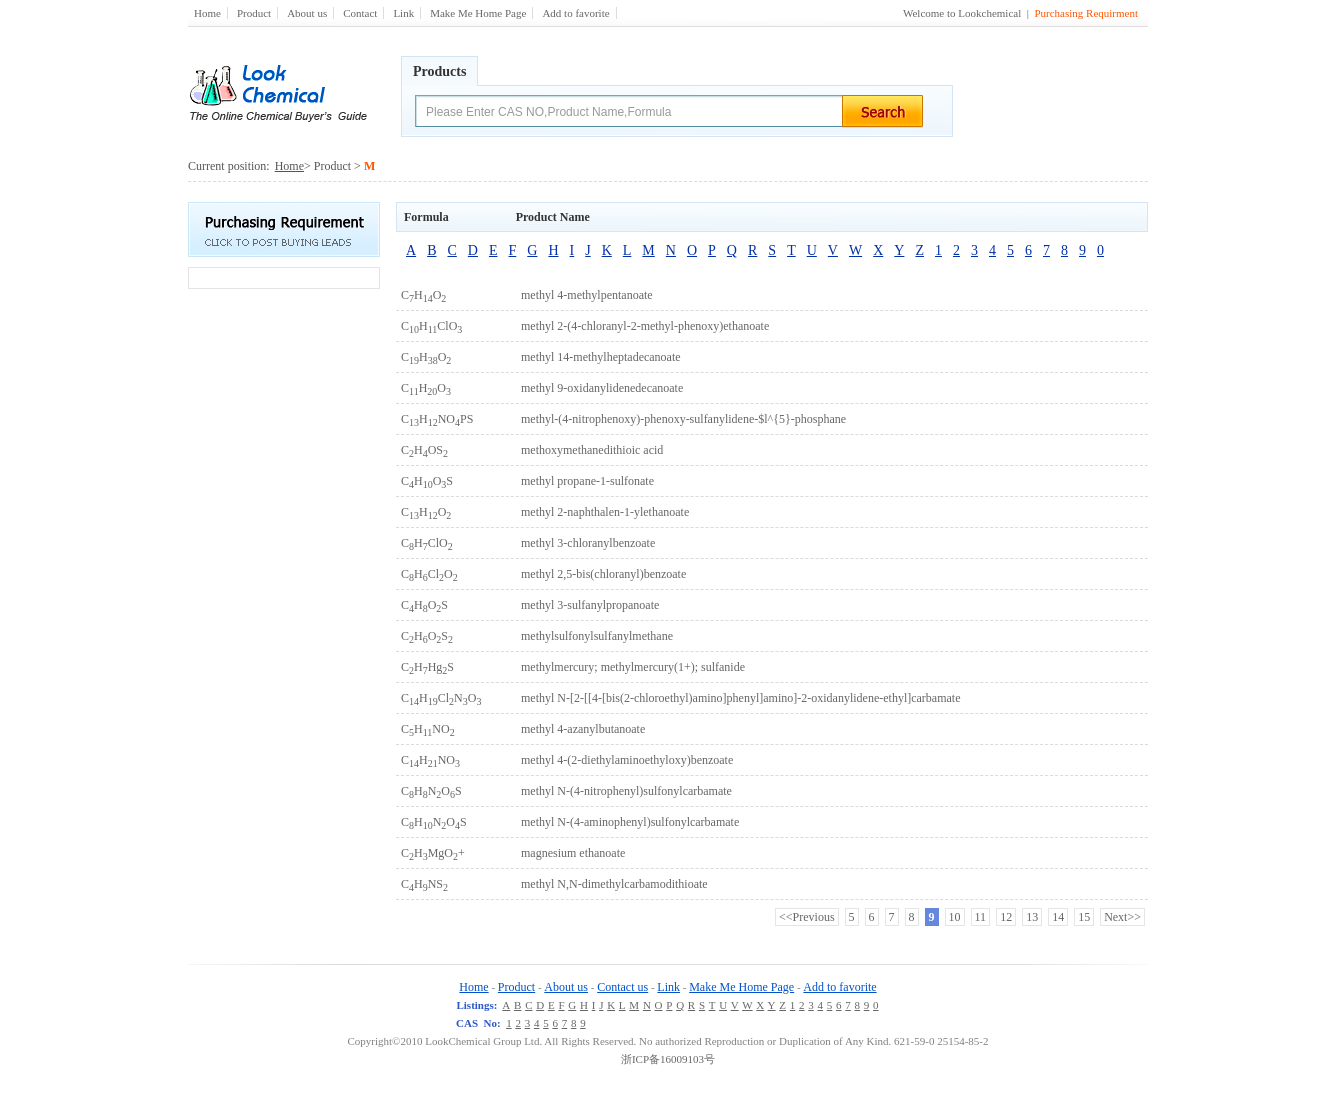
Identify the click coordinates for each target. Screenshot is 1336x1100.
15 (1084, 917)
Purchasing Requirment (1086, 13)
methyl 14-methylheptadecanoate (601, 357)
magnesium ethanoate (573, 853)
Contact (360, 13)
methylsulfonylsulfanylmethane (597, 636)
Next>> (1122, 917)
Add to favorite (575, 13)
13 (1032, 917)
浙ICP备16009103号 (668, 1059)
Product (254, 13)
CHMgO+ (433, 853)
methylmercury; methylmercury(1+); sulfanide (633, 667)
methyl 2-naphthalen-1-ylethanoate (605, 512)
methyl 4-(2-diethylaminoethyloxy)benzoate (627, 760)
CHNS (424, 884)
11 (981, 917)
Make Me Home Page (478, 13)
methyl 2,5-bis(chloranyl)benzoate (603, 574)
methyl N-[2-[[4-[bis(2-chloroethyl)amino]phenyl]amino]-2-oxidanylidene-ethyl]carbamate (741, 698)
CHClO (431, 326)
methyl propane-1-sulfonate (587, 481)
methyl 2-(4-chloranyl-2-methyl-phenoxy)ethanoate (645, 326)
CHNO (428, 729)
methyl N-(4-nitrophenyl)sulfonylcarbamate (626, 791)
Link (403, 13)
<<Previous (807, 917)
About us (307, 13)
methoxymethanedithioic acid (592, 450)
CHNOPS (437, 419)
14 (1058, 917)
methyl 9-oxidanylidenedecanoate (602, 388)
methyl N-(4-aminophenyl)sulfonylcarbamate (630, 822)
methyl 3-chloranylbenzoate (588, 543)
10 (955, 917)
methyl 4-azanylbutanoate (583, 729)
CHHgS (427, 667)
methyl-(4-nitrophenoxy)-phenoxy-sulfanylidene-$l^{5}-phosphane (683, 419)
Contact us (622, 987)
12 (1006, 917)
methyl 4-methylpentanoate (587, 295)
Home (207, 13)
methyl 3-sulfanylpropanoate (590, 605)
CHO (423, 295)
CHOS (424, 450)
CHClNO (441, 698)
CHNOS (431, 791)
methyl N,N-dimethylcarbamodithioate (614, 884)
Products (439, 71)
